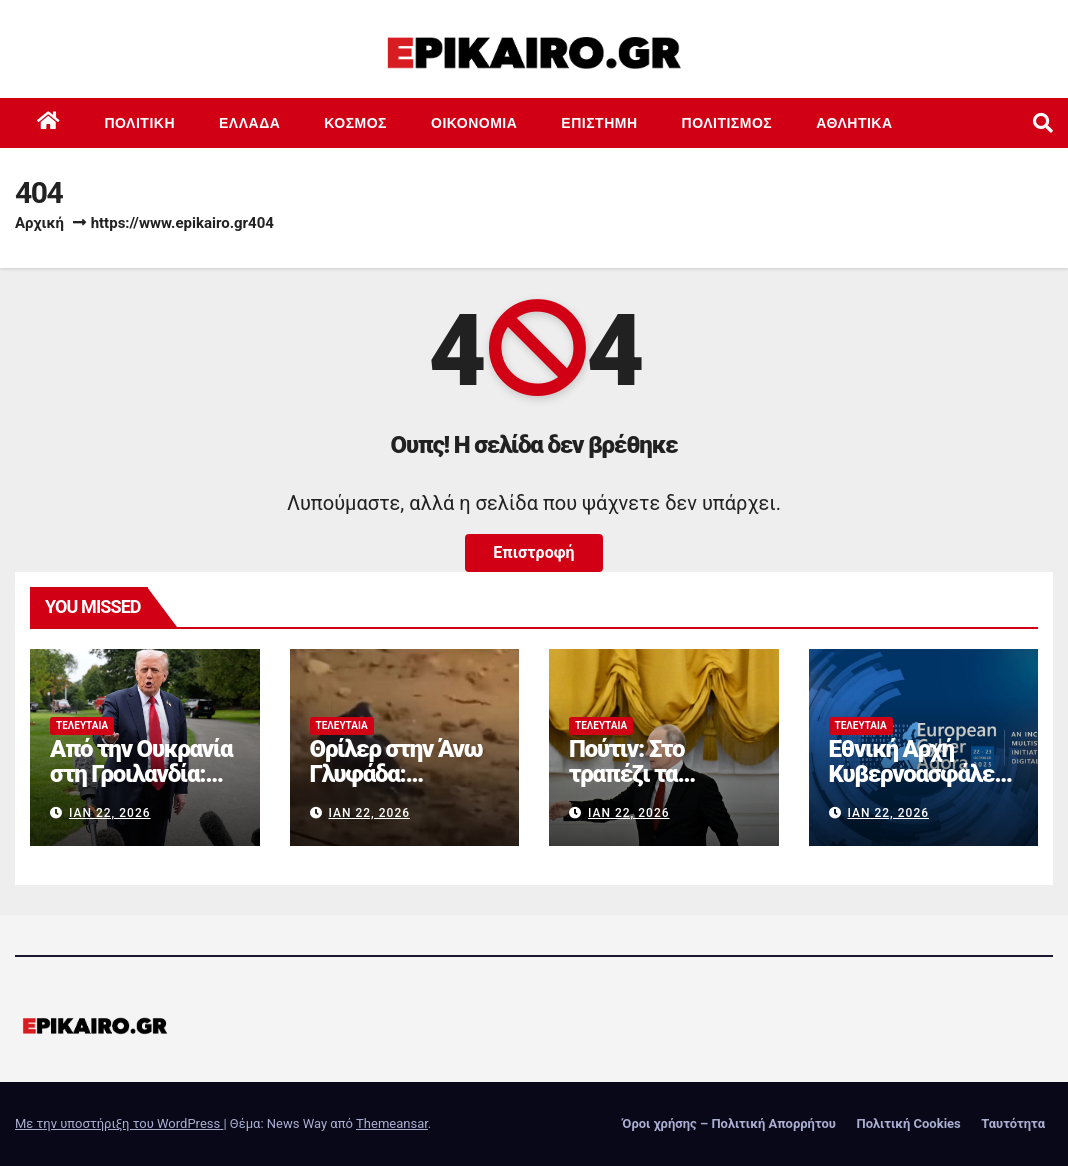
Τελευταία (82, 725)
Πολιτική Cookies (908, 1123)
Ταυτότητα (1013, 1123)
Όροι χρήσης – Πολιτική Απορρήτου (729, 1123)
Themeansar (392, 1123)
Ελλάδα (249, 123)
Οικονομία (474, 123)
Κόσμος (355, 123)
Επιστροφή (533, 552)
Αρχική (39, 223)
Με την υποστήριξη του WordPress (119, 1123)
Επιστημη (599, 123)
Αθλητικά (854, 123)
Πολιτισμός (727, 123)
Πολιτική (140, 123)
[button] (1043, 123)
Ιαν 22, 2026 (110, 813)
